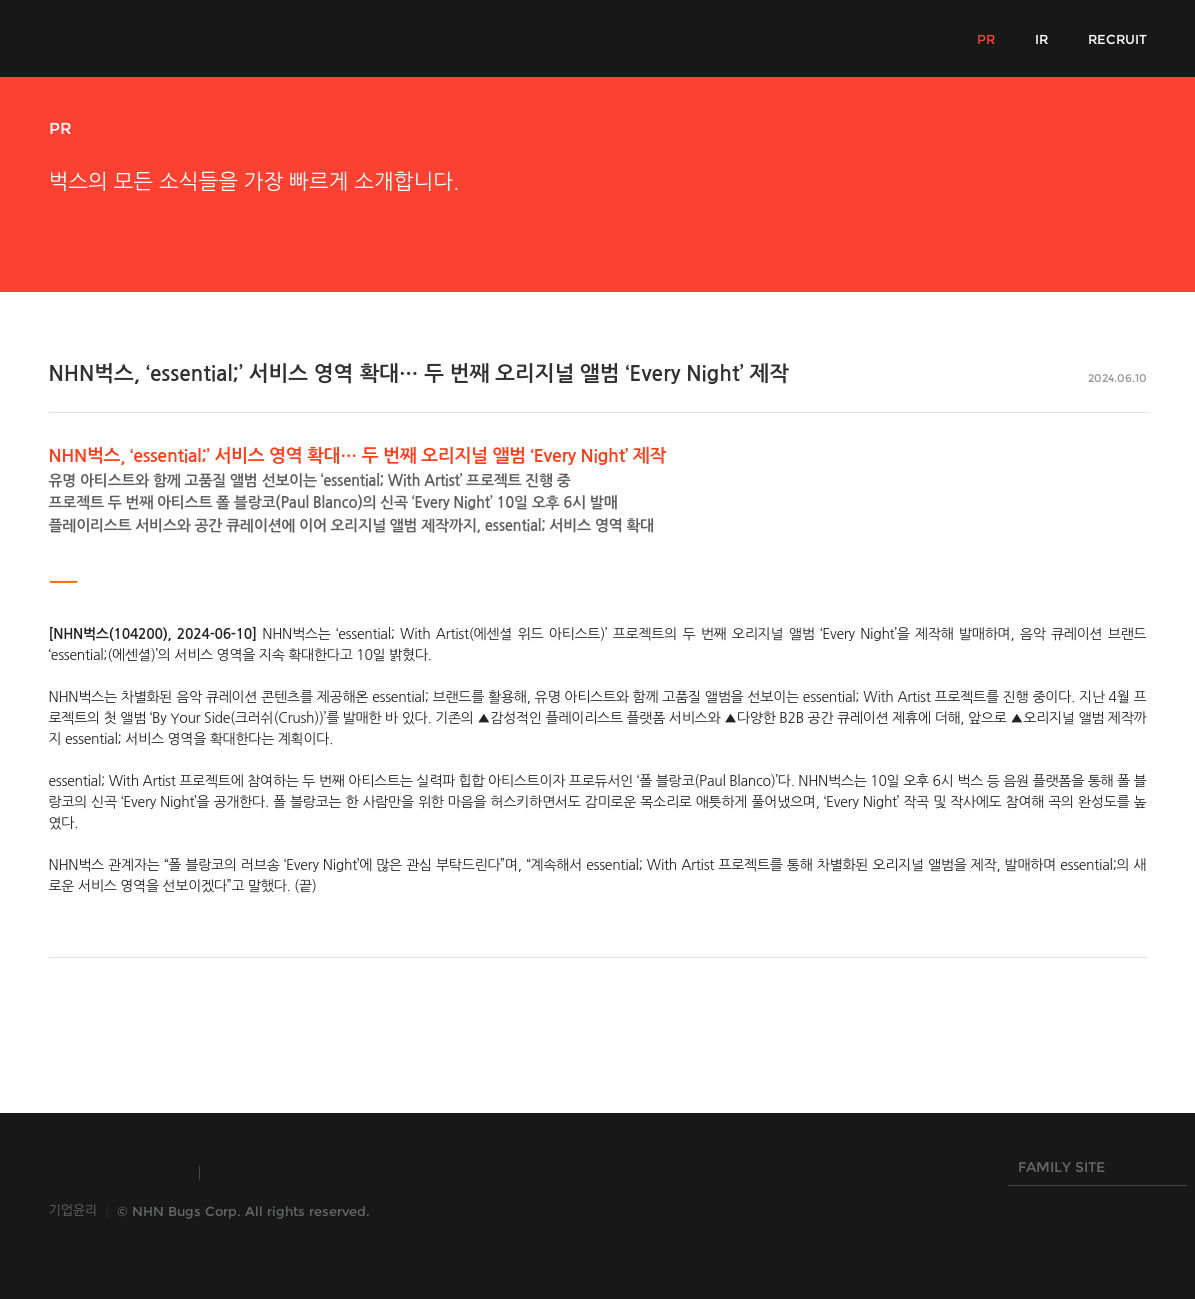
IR (1041, 39)
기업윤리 (73, 1210)
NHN (498, 1173)
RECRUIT (1117, 39)
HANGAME (383, 1173)
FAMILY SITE (1093, 1172)
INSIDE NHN (114, 1173)
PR (986, 39)
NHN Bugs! (123, 38)
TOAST (262, 1173)
